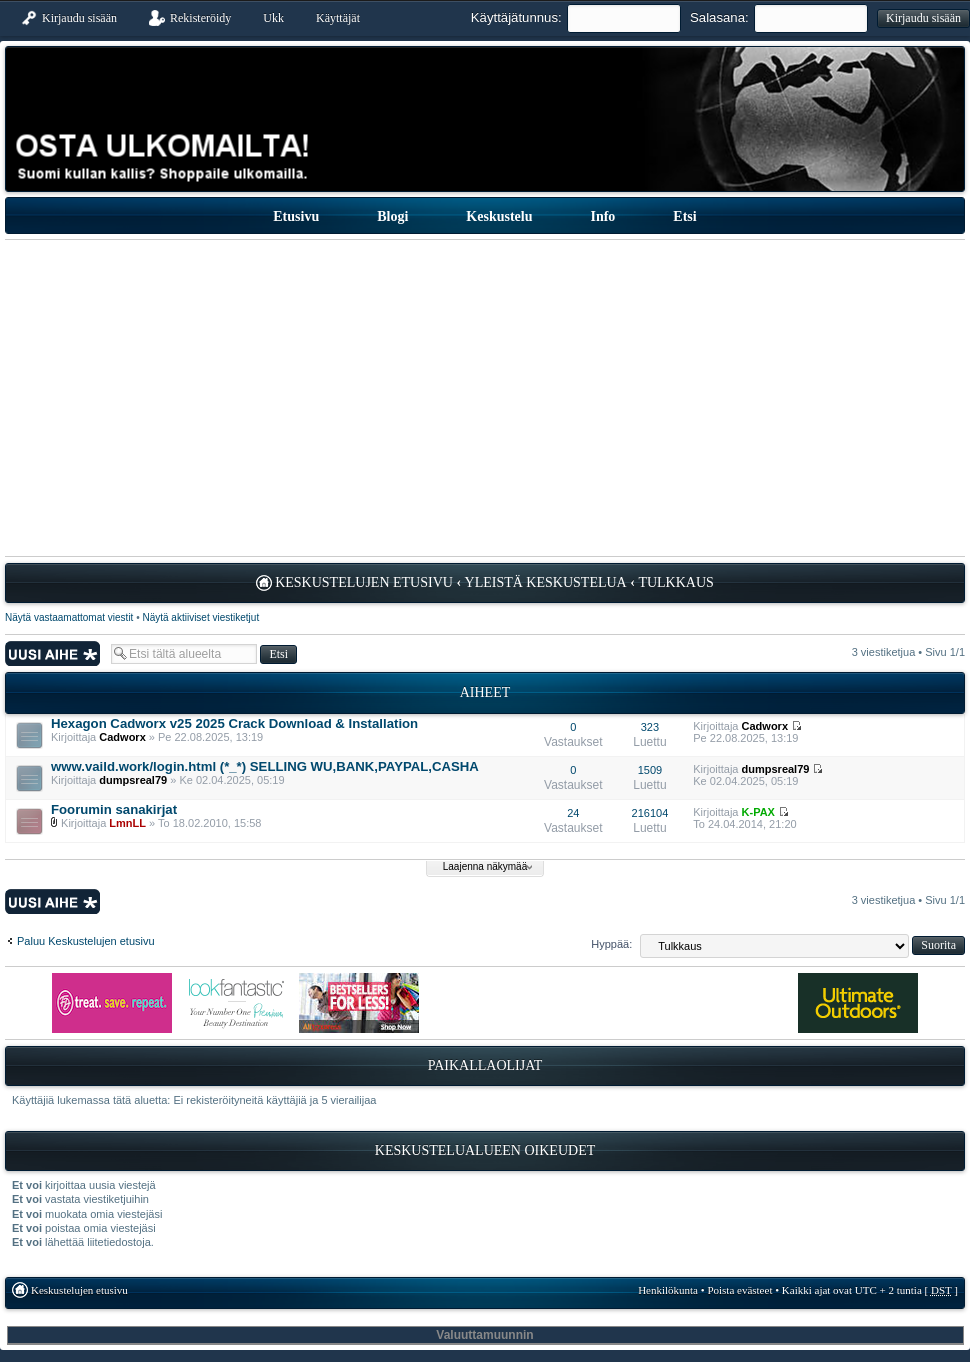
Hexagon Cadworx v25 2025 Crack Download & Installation (234, 723)
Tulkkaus (675, 582)
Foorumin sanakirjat (114, 809)
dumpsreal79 (133, 780)
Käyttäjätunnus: (516, 17)
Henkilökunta (668, 1290)
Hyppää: (611, 944)
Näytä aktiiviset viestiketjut (200, 617)
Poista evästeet (739, 1290)
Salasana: (719, 17)
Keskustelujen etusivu (364, 582)
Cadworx (122, 737)
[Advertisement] (485, 398)
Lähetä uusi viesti (53, 653)
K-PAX (758, 812)
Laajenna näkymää (485, 866)
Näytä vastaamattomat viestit (69, 617)
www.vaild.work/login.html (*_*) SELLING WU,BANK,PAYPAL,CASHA (265, 766)
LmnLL (127, 823)
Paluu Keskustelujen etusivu (86, 941)
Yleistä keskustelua (546, 582)
